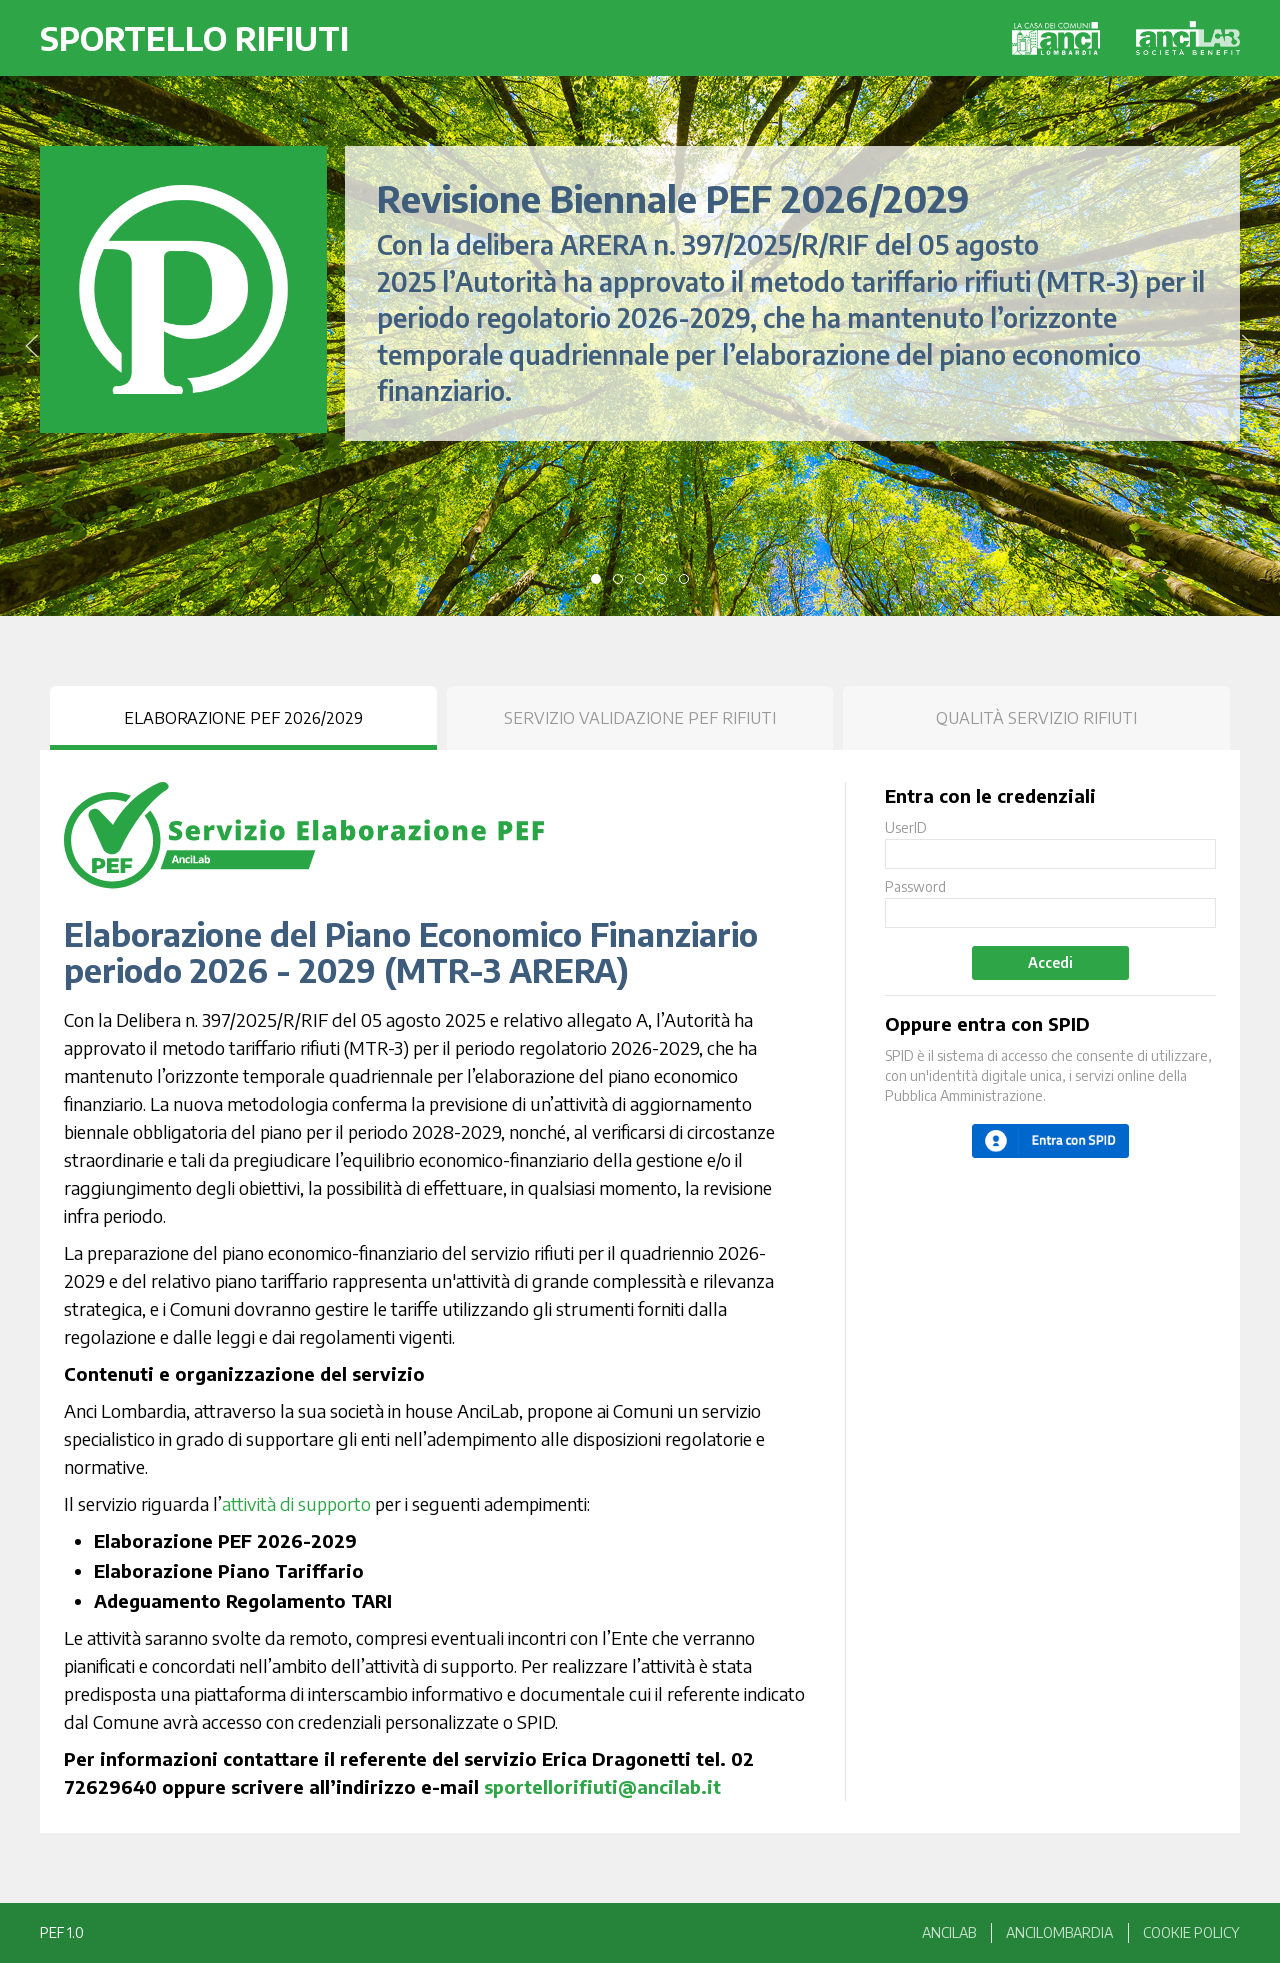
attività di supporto (296, 1503)
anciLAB (949, 1932)
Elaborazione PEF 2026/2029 (243, 718)
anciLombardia (1059, 1932)
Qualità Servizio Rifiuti (1036, 718)
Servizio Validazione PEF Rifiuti (640, 718)
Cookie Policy (1191, 1932)
